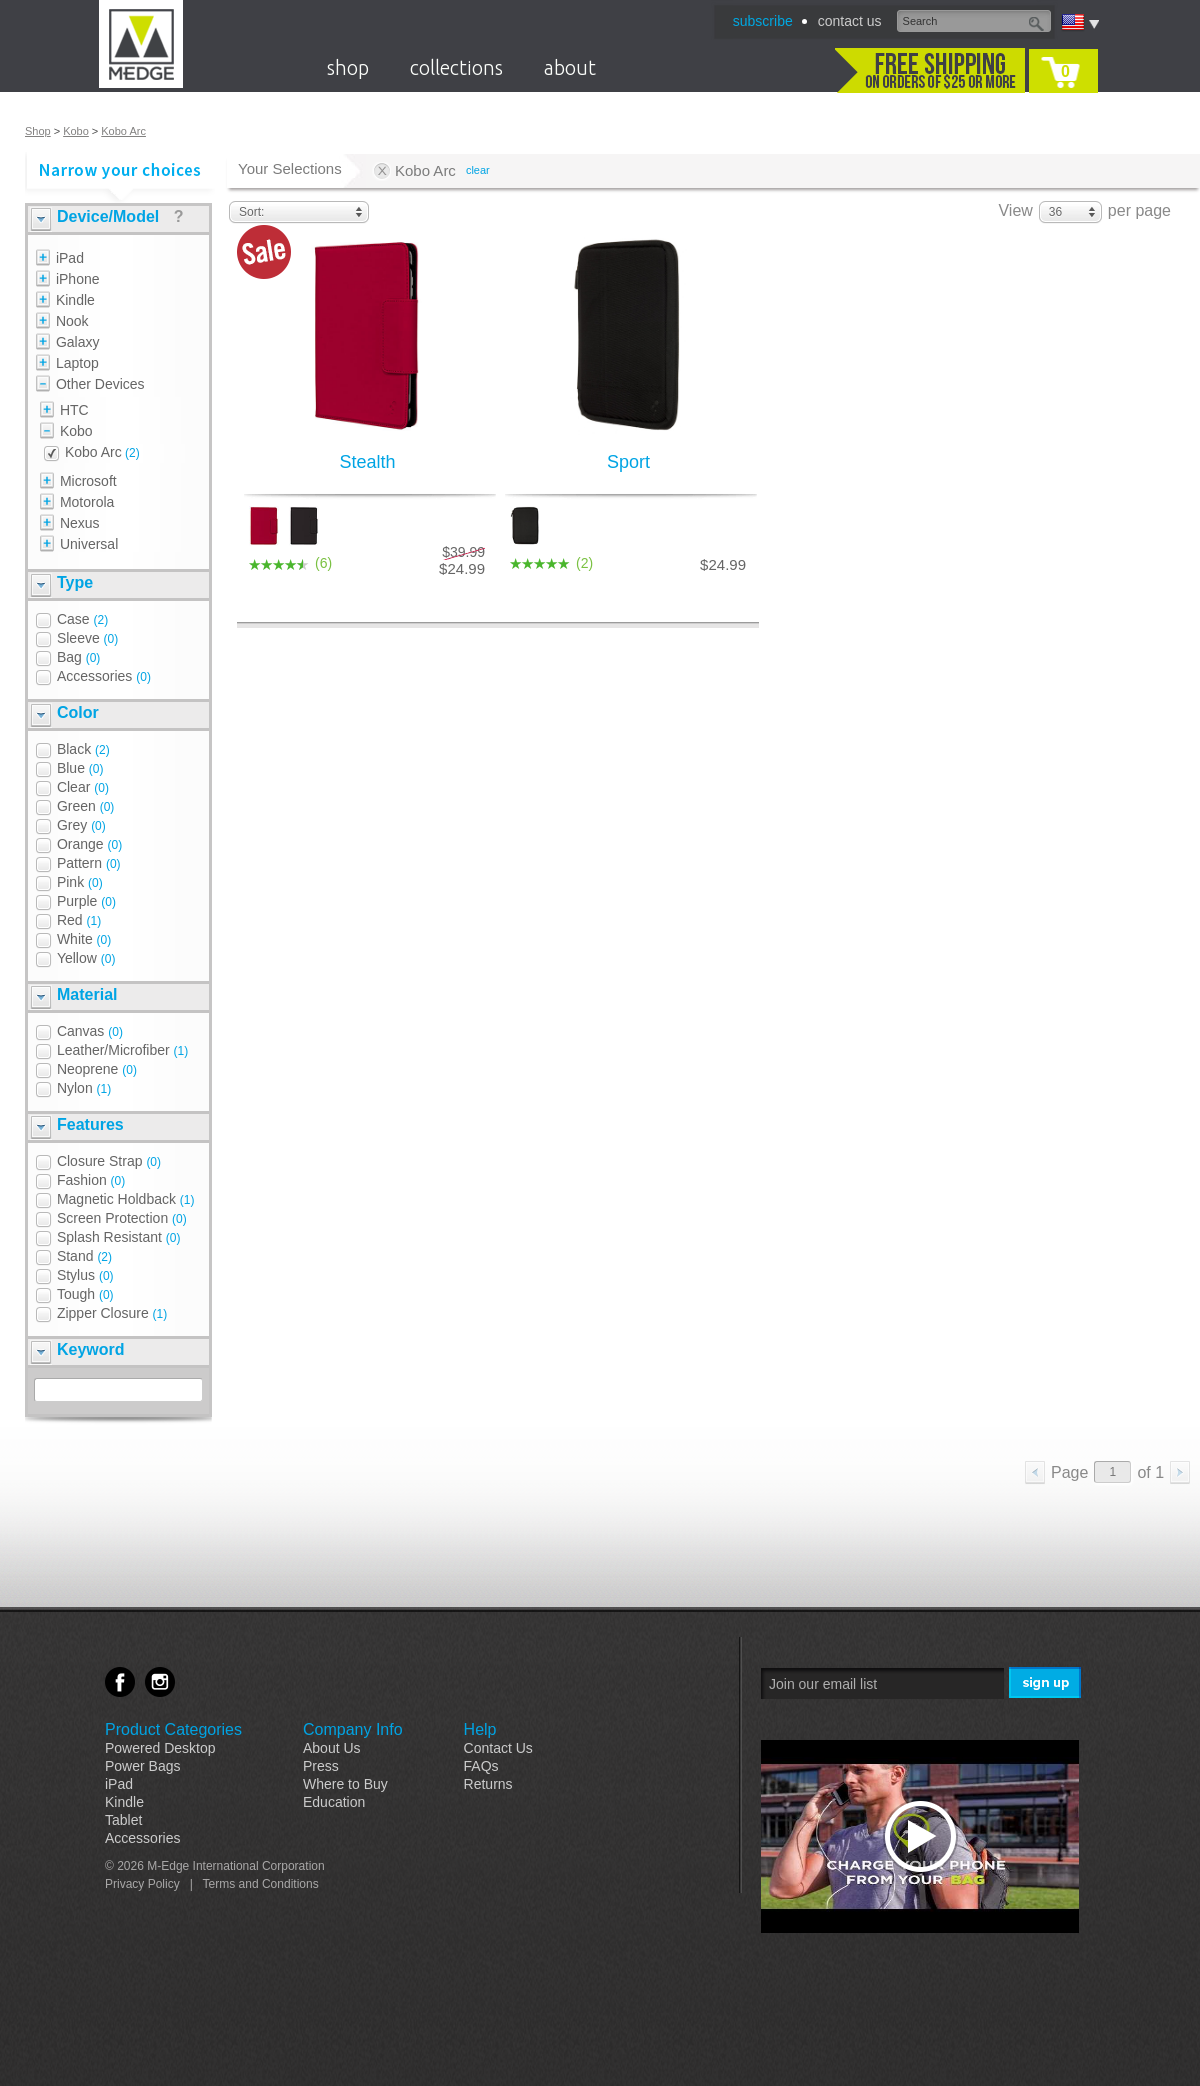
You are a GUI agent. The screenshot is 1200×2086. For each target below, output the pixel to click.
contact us (850, 21)
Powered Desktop (160, 1748)
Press (321, 1766)
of (1150, 1472)
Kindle (124, 1802)
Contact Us (498, 1748)
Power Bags (142, 1766)
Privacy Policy (142, 1884)
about (570, 67)
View (1015, 210)
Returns (488, 1784)
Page (1069, 1472)
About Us (332, 1748)
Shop (38, 131)
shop (348, 67)
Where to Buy (345, 1784)
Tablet (123, 1820)
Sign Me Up (1046, 1683)
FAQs (481, 1766)
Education (334, 1802)
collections (456, 67)
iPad (119, 1784)
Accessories (142, 1838)
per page (1139, 210)
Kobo (76, 131)
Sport (628, 462)
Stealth (367, 462)
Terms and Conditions (261, 1884)
